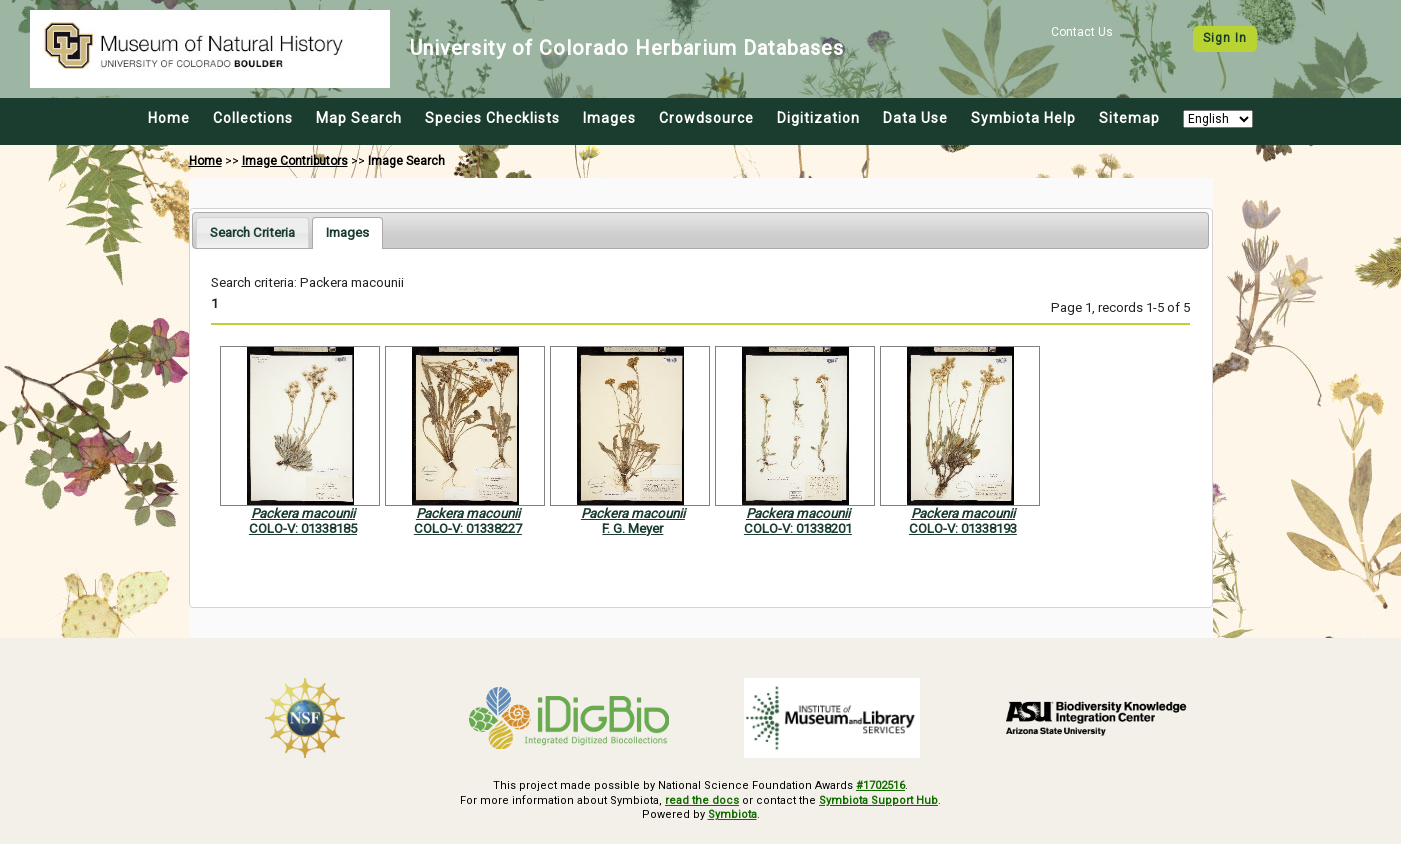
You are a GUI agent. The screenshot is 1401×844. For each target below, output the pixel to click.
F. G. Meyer (632, 528)
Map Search (359, 118)
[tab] (252, 232)
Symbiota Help (1023, 118)
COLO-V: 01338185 (303, 528)
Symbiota (732, 814)
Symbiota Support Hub (878, 800)
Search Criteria (252, 232)
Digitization (818, 118)
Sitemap (1129, 118)
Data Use (915, 118)
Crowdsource (706, 118)
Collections (253, 118)
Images (609, 118)
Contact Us (1082, 32)
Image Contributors (295, 161)
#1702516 (880, 785)
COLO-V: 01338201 (798, 528)
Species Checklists (492, 118)
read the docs (702, 800)
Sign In (1225, 38)
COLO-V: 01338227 (468, 528)
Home (169, 118)
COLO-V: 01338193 (963, 528)
